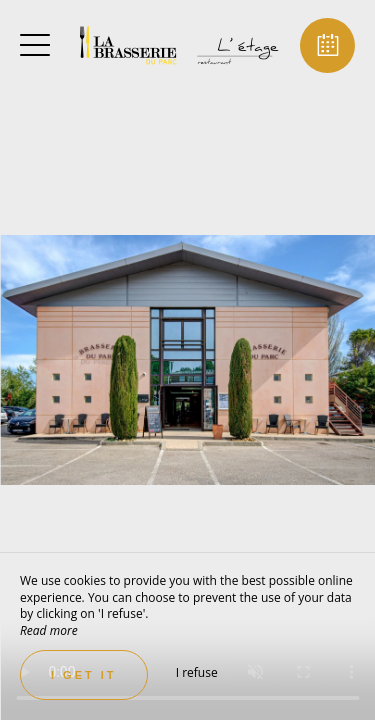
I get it (84, 675)
